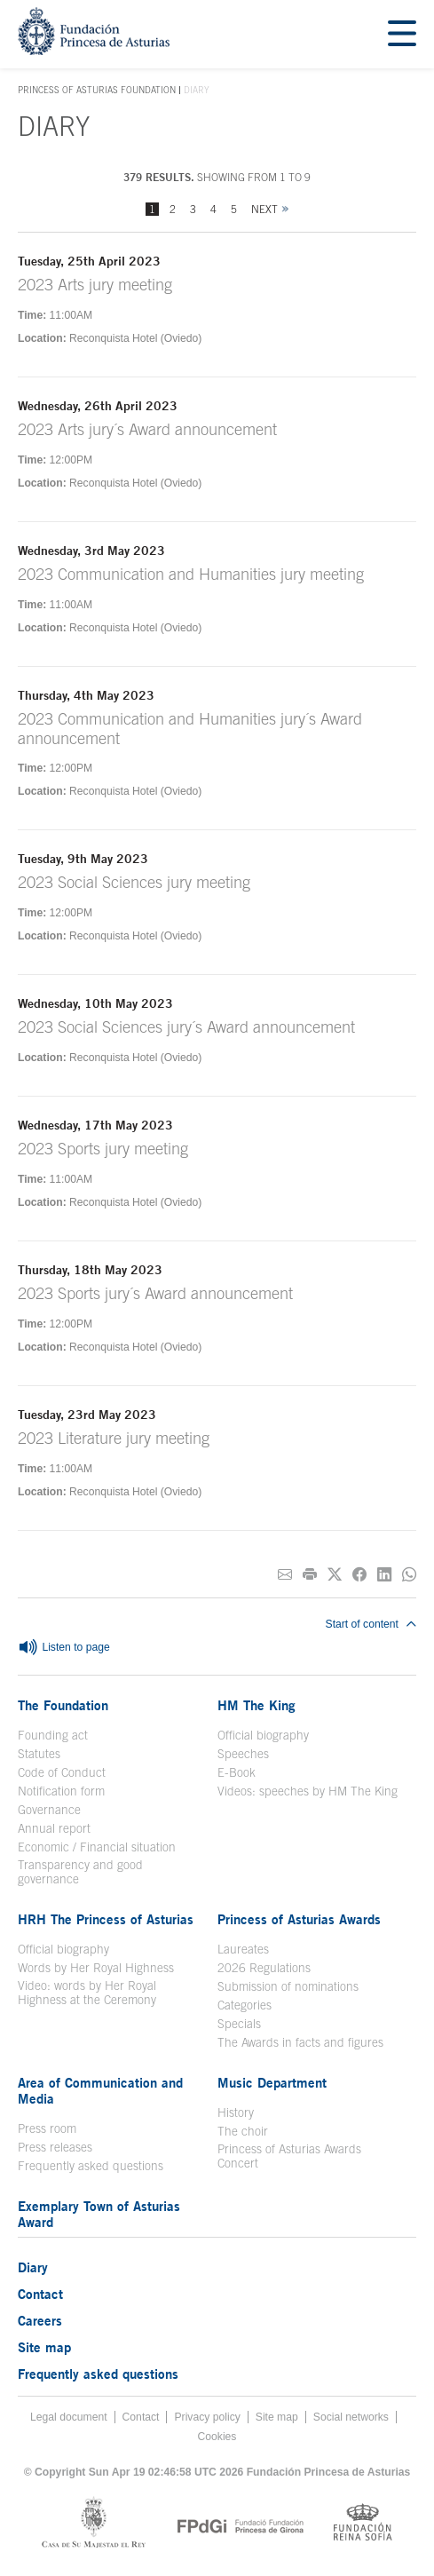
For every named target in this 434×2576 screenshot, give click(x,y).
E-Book (236, 1772)
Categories (244, 2005)
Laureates (243, 1949)
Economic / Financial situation (97, 1847)
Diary (33, 2267)
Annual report (54, 1828)
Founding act (53, 1735)
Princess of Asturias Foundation (97, 90)
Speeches (243, 1754)
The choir (242, 2131)
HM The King (256, 1705)
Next (264, 209)
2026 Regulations (264, 1968)
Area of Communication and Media (100, 2090)
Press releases (55, 2147)
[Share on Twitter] (334, 1574)
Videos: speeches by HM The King (307, 1791)
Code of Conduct (62, 1772)
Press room (47, 2128)
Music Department (272, 2082)
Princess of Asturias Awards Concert (289, 2156)
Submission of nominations (288, 1986)
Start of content (371, 1624)
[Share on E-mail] (285, 1574)
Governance (49, 1810)
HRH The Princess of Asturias (105, 1919)
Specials (239, 2024)
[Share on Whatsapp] (409, 1574)
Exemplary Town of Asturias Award (99, 2214)
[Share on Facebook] (359, 1574)
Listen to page (64, 1648)
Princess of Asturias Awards (299, 1919)
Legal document (68, 2417)
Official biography (263, 1735)
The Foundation (63, 1705)
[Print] (310, 1574)
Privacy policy (207, 2417)
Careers (40, 2320)
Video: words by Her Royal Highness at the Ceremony (87, 1992)
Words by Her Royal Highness (96, 1968)
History (235, 2112)
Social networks (351, 2417)
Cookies (217, 2436)
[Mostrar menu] (402, 34)
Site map (44, 2347)
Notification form (61, 1791)
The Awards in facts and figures (300, 2042)
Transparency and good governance (80, 1872)
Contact (40, 2294)
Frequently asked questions (90, 2166)
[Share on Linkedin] (384, 1574)
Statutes (39, 1754)
